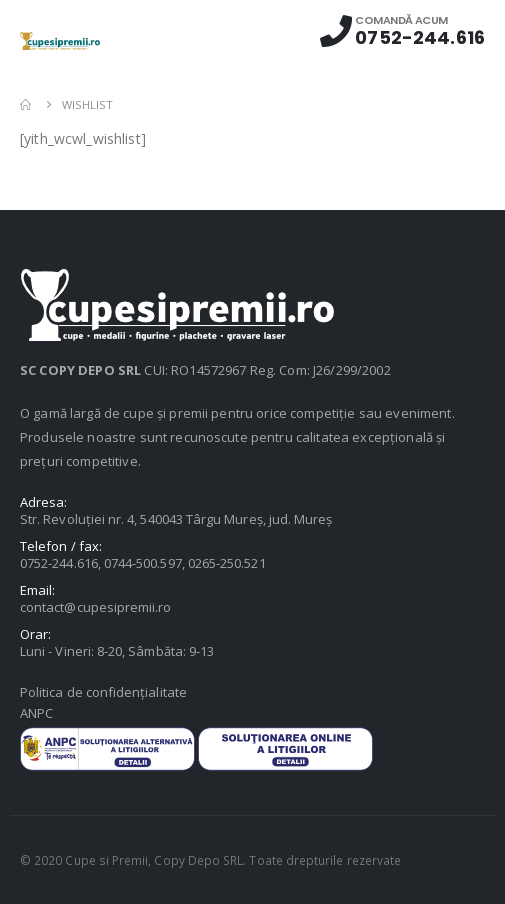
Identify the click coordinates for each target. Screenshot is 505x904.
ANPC (36, 713)
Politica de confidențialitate (103, 692)
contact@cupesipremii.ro (96, 607)
